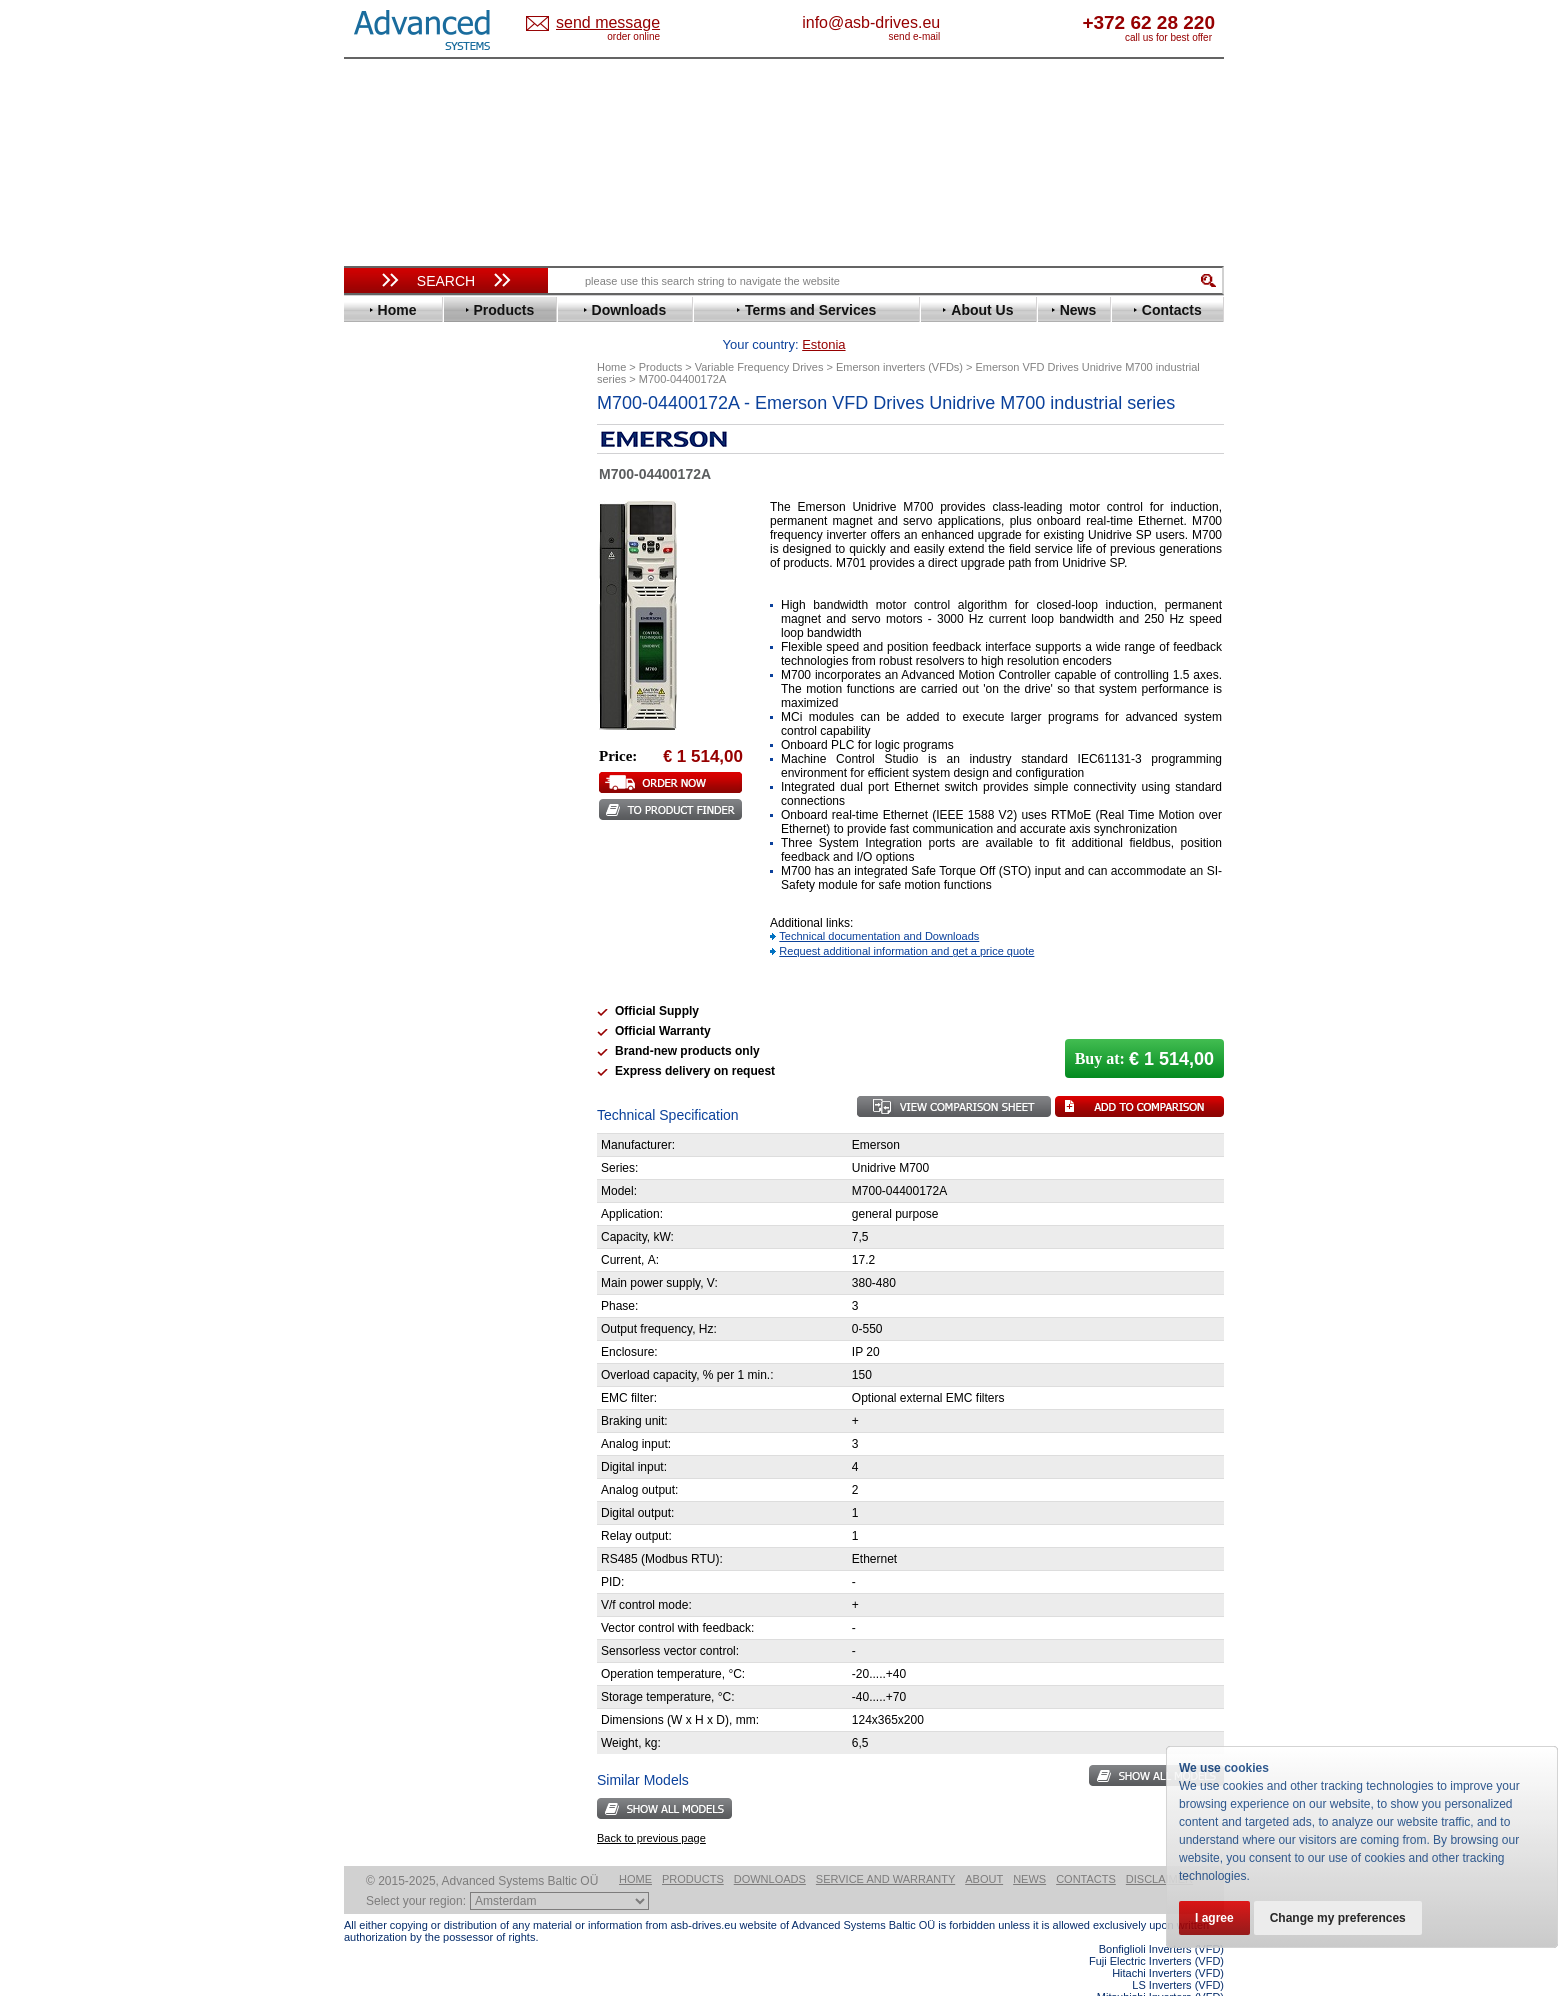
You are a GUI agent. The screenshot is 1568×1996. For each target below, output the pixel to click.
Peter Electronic (411, 1042)
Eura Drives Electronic (431, 583)
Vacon (381, 898)
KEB (375, 703)
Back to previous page (651, 1807)
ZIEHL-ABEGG (407, 928)
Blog (368, 1267)
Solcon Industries (416, 1072)
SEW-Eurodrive (409, 853)
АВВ (376, 982)
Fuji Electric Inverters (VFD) (1156, 1930)
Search (446, 281)
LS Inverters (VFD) (1178, 1954)
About (984, 1848)
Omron (383, 778)
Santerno (390, 823)
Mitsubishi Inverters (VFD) (1160, 1966)
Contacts (1086, 1848)
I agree (1214, 1918)
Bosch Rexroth (408, 493)
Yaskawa (389, 943)
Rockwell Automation (428, 808)
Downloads (770, 1848)
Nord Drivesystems (421, 763)
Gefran (383, 628)
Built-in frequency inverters (421, 1466)
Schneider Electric (418, 838)
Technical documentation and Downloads (879, 905)
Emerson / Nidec (413, 553)
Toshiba (386, 883)
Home (635, 1848)
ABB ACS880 (1191, 1990)
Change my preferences (1338, 1918)
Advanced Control (418, 448)
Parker (382, 793)
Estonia (624, 23)
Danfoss (387, 508)
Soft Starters (392, 967)
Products (693, 1848)
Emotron (388, 568)
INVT (377, 688)
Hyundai (387, 658)
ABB (376, 433)
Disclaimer (1159, 1848)
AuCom (385, 997)
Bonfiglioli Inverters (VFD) (1161, 1918)
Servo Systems (399, 1096)
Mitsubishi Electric (419, 748)
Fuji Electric (399, 613)
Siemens (388, 868)
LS (370, 733)
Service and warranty (885, 1848)
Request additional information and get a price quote (906, 920)
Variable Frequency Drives (434, 418)
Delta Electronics (415, 523)
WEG (377, 913)
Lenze (380, 718)
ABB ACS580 (1191, 1978)
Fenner (383, 598)
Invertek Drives (408, 673)
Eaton (380, 538)
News (1029, 1848)
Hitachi (383, 643)
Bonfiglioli (394, 478)
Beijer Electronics (417, 463)
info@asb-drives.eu (954, 22)
